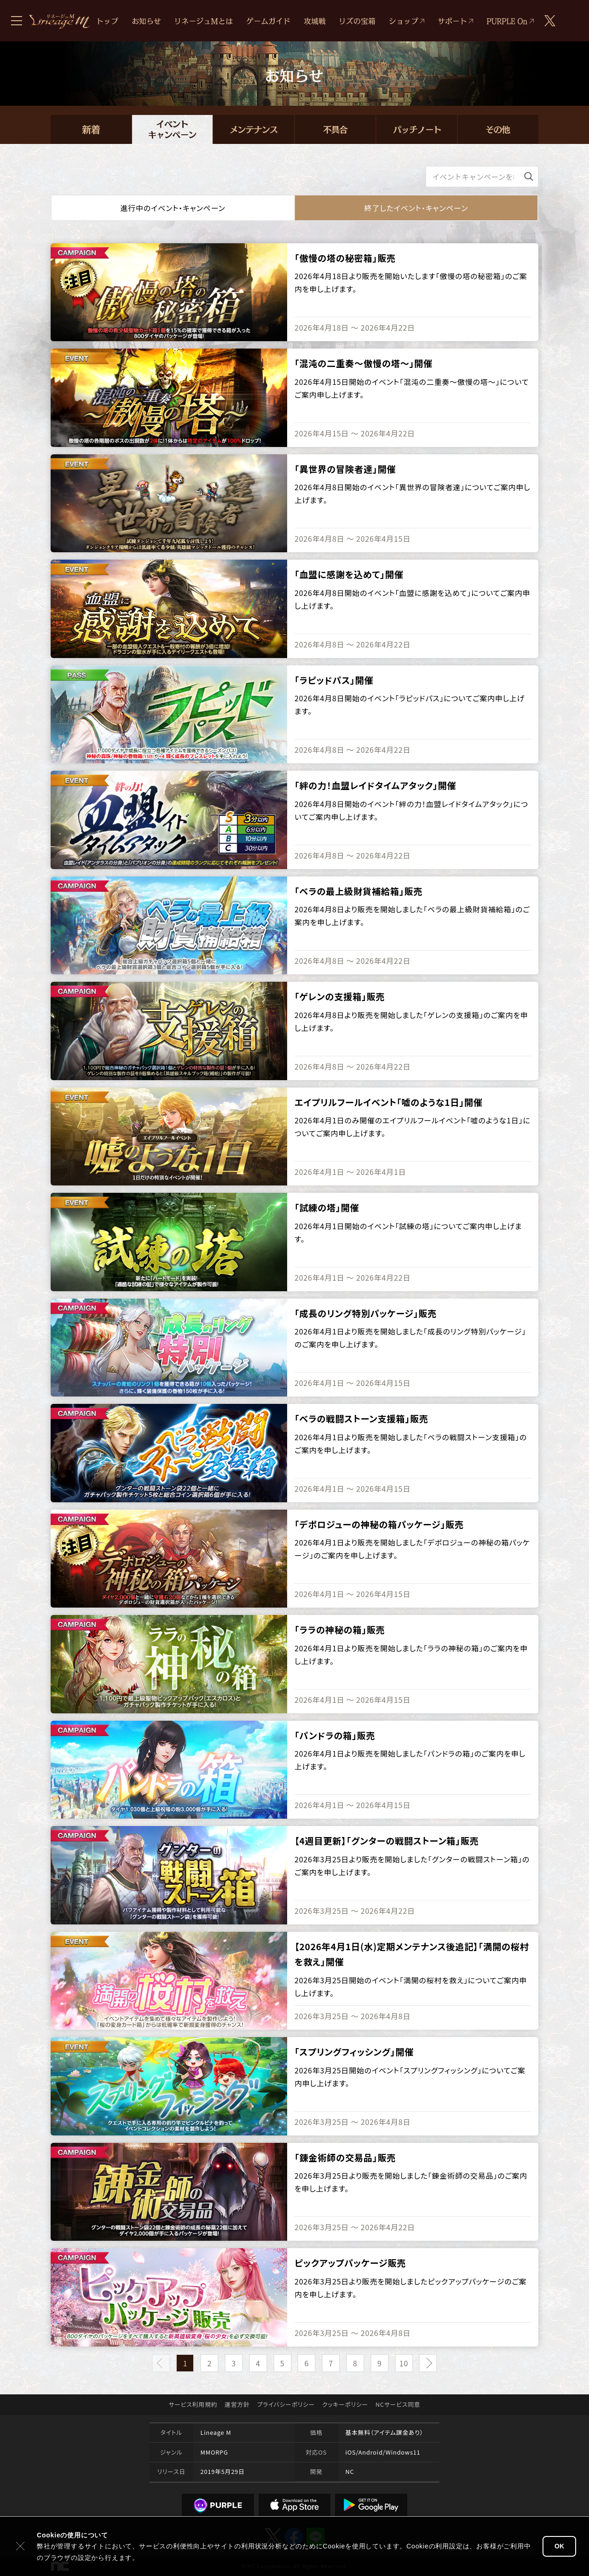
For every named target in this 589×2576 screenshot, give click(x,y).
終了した (416, 207)
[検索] (529, 176)
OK (559, 2546)
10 (403, 2363)
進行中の (172, 207)
